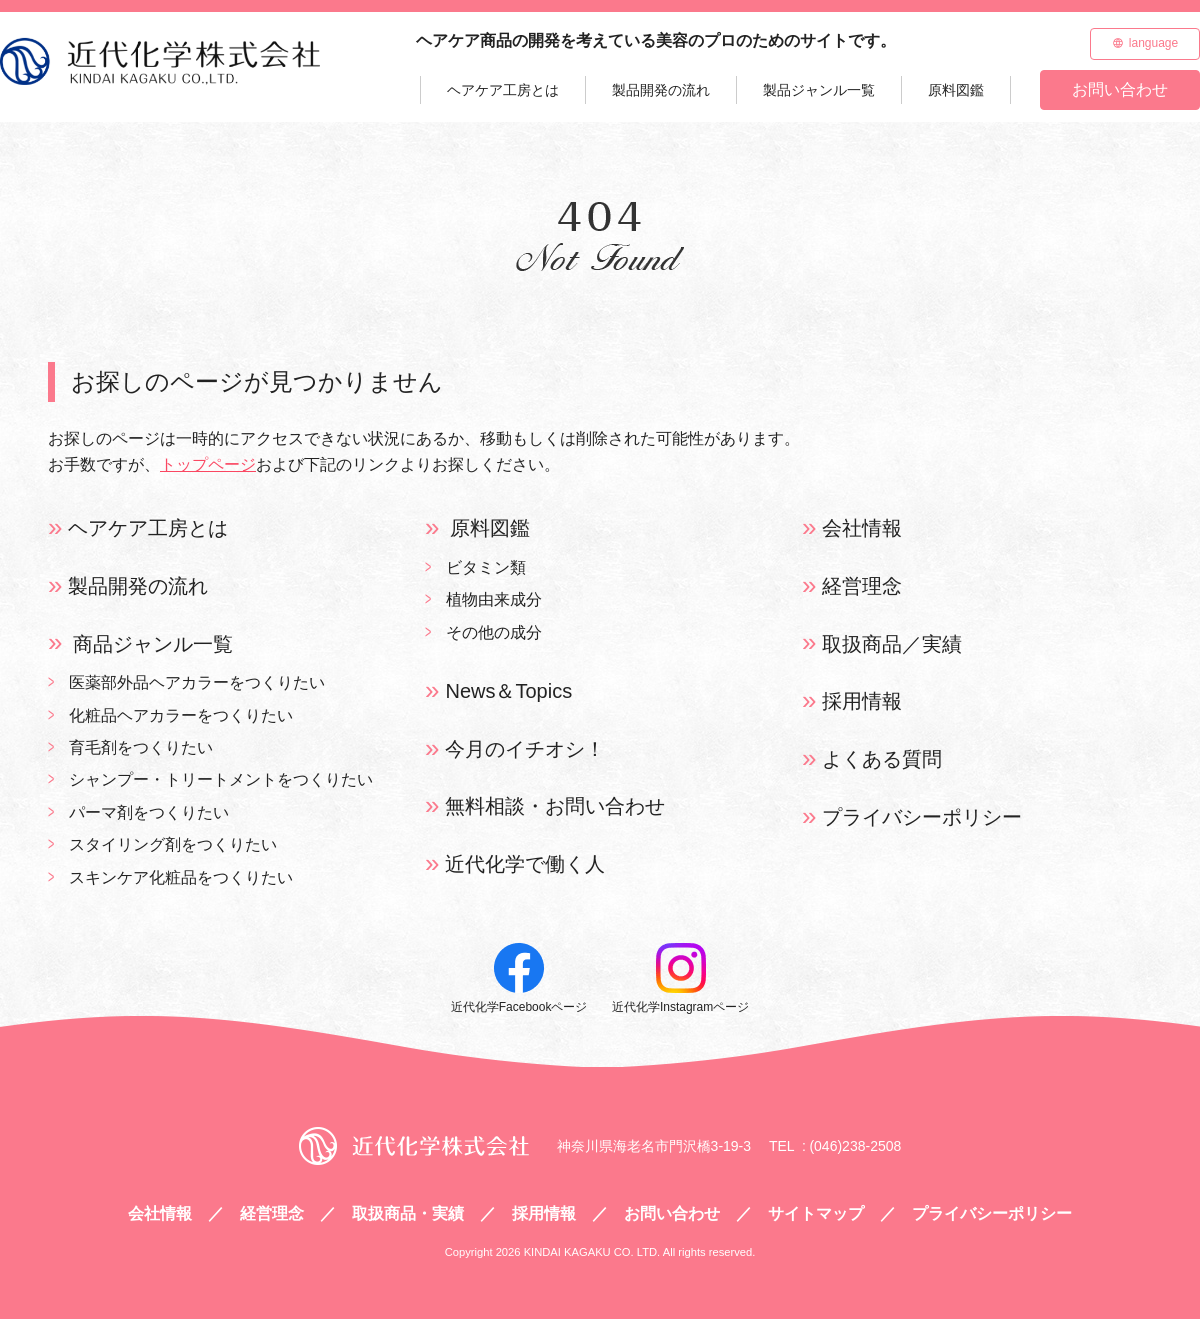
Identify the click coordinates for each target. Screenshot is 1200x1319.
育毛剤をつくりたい (141, 747)
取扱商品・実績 (408, 1213)
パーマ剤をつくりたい (149, 812)
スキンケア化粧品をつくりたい (181, 877)
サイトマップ (816, 1213)
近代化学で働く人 (525, 864)
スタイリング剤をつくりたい (173, 844)
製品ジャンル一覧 (819, 90)
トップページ (208, 464)
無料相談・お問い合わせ (555, 806)
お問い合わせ (1120, 89)
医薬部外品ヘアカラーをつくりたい (197, 682)
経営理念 (862, 586)
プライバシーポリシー (922, 817)
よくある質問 (882, 759)
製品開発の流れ (661, 90)
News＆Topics (508, 691)
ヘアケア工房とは (503, 90)
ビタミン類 (486, 567)
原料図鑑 (956, 90)
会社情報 (862, 528)
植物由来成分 (494, 599)
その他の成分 (494, 632)
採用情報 (862, 701)
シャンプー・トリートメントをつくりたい (221, 779)
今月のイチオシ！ (525, 749)
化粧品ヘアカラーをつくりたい (181, 715)
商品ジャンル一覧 (153, 644)
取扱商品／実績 (892, 644)
